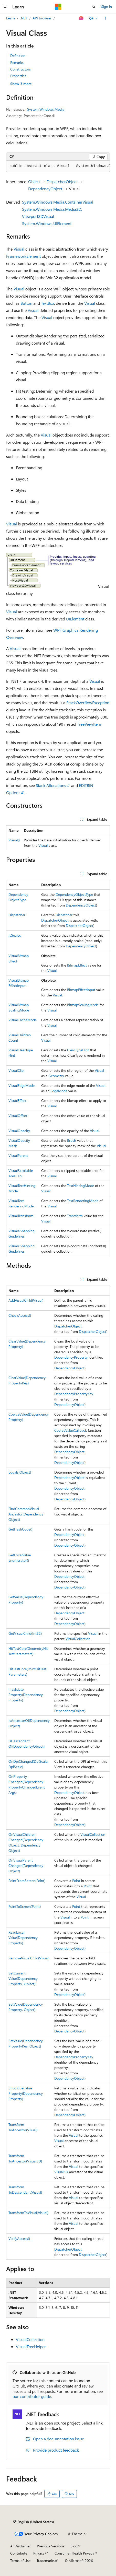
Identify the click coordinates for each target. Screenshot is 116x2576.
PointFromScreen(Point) (26, 1880)
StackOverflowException (87, 702)
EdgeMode (58, 1090)
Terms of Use (20, 2560)
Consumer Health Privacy (74, 2553)
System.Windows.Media (45, 109)
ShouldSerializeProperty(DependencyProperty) (25, 2093)
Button (26, 303)
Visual (19, 249)
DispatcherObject (62, 181)
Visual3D (61, 2171)
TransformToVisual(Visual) (28, 2212)
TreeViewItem (89, 724)
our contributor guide (32, 2396)
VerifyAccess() (19, 2238)
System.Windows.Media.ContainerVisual (57, 202)
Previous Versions (50, 2546)
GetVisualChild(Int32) (25, 1633)
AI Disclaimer (20, 2546)
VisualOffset (17, 1115)
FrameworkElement (23, 256)
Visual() (14, 840)
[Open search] (94, 6)
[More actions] (105, 18)
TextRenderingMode (82, 1200)
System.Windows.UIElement (46, 223)
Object (34, 181)
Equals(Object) (19, 1472)
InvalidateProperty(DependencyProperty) (25, 1694)
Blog (73, 2546)
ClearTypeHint (78, 1050)
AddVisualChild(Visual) (25, 1300)
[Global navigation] (5, 6)
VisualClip (16, 1070)
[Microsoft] (58, 7)
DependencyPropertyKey (73, 1393)
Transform (75, 1215)
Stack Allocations (51, 785)
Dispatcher (16, 914)
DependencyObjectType (74, 894)
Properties (18, 75)
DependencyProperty (71, 1357)
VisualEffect (17, 1100)
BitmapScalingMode (83, 1004)
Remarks (17, 62)
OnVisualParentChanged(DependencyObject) (25, 1865)
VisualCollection (78, 1638)
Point (76, 1880)
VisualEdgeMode (21, 1085)
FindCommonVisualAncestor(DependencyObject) (25, 1514)
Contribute (18, 2553)
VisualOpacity (19, 1130)
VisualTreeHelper (31, 2346)
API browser (42, 18)
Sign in (106, 6)
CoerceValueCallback (70, 1430)
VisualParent (18, 1155)
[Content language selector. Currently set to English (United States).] (33, 2522)
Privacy (39, 2553)
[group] (58, 166)
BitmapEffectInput (81, 989)
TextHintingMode (80, 1185)
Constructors (20, 69)
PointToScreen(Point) (24, 1906)
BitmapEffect (77, 965)
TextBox (47, 303)
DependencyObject (45, 188)
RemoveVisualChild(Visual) (28, 1958)
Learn (10, 18)
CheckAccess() (19, 1315)
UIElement (75, 618)
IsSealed (14, 935)
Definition (17, 55)
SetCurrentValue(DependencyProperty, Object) (23, 1978)
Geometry (56, 1075)
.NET (23, 18)
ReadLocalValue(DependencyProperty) (23, 1937)
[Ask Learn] (81, 18)
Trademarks (46, 2560)
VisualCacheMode (22, 1019)
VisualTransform (20, 1215)
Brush (71, 1140)
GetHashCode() (20, 1529)
